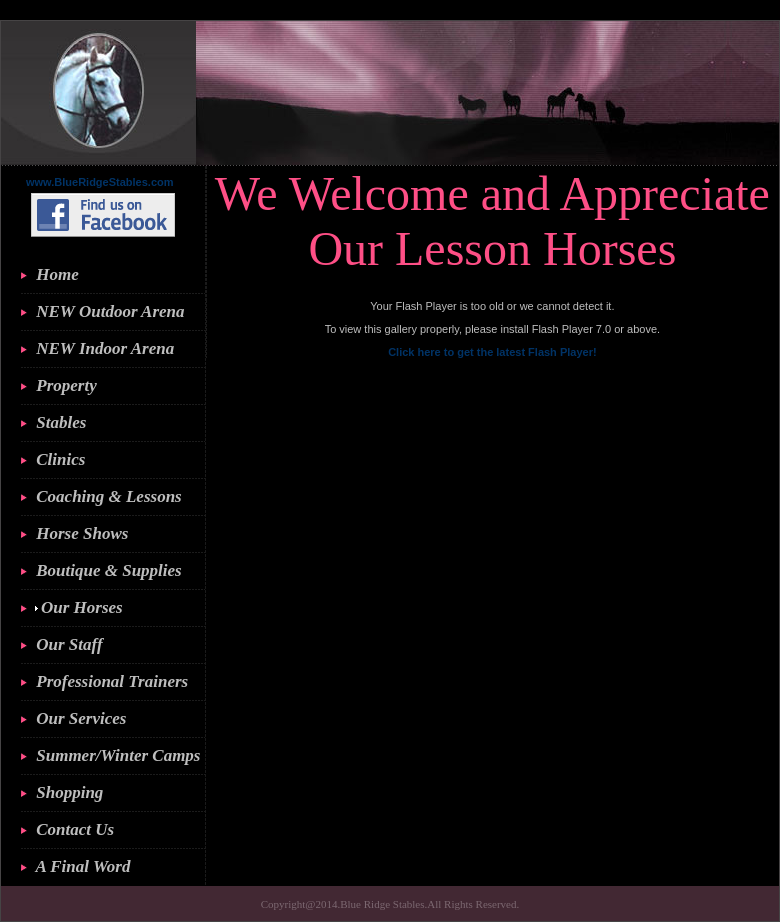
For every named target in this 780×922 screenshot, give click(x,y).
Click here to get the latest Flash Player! (492, 352)
